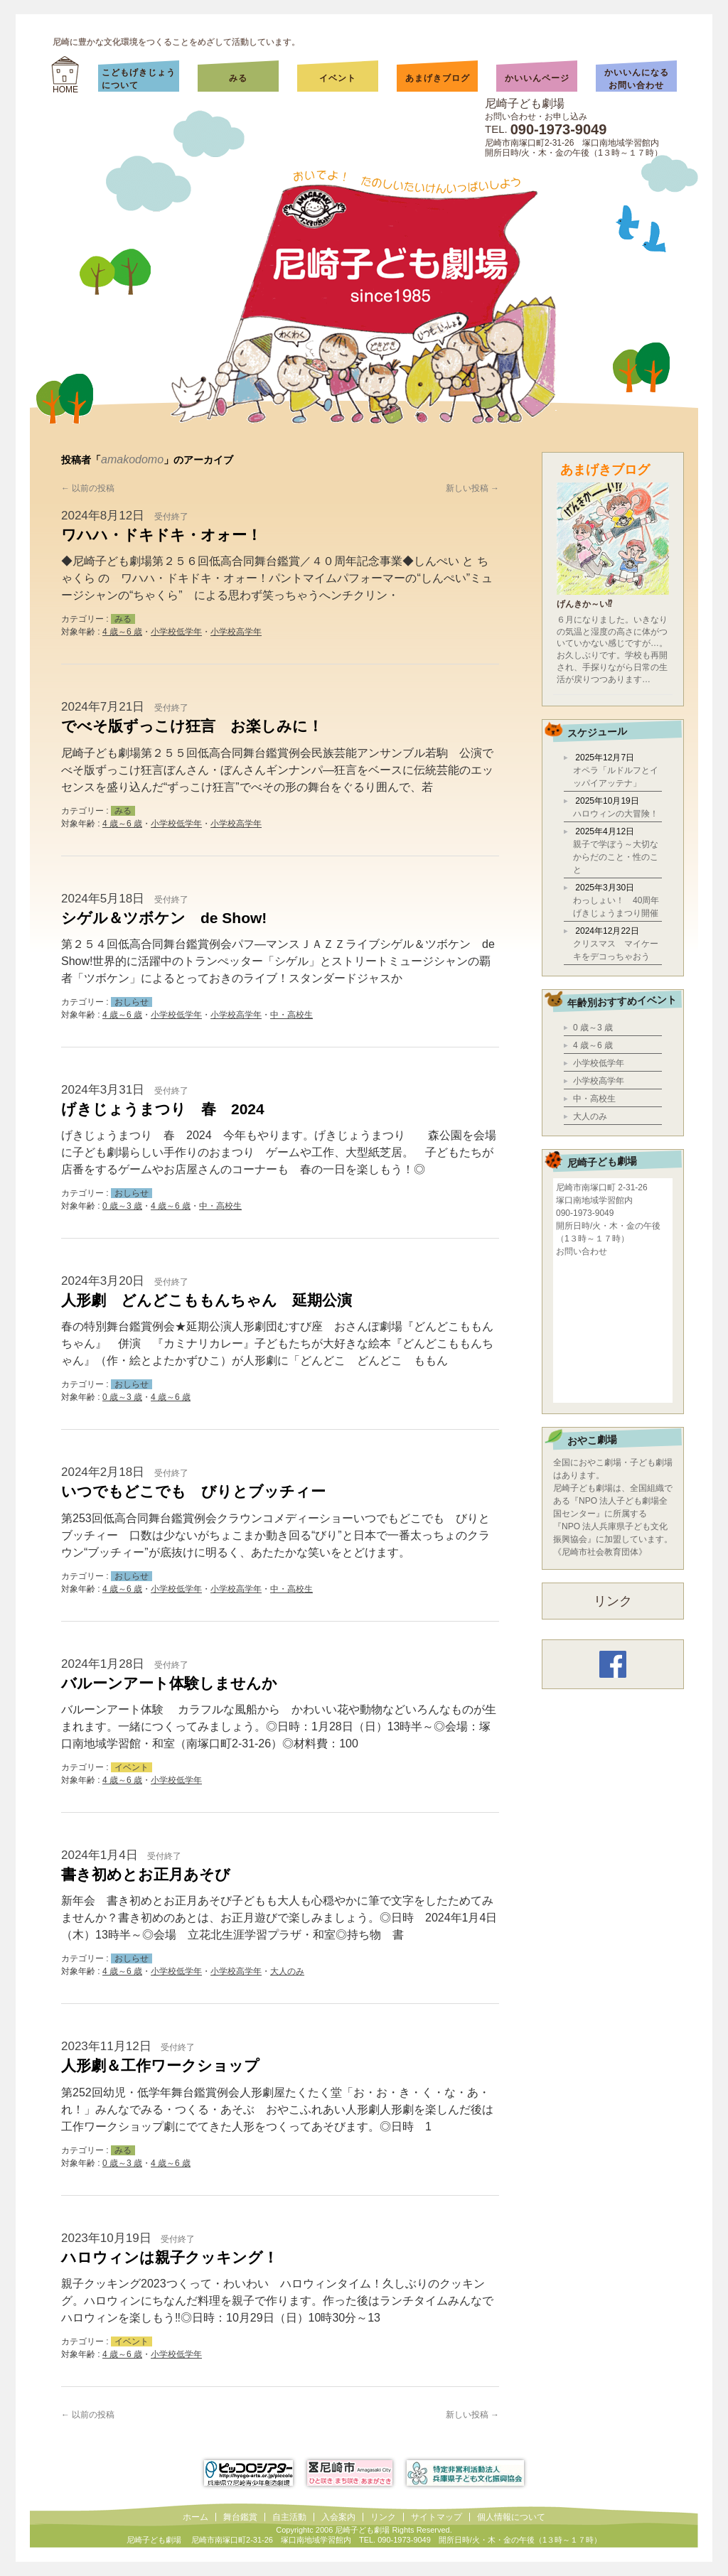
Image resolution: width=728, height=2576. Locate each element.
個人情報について (511, 2517)
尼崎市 (349, 2473)
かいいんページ (537, 78)
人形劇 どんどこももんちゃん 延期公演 (206, 1300)
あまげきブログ (437, 78)
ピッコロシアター (248, 2473)
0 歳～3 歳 (122, 1206)
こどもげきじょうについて (139, 79)
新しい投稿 (472, 488)
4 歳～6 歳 (122, 632)
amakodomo (132, 459)
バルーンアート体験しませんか (169, 1683)
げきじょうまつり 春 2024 (162, 1109)
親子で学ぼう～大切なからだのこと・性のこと (615, 857)
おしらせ (131, 1002)
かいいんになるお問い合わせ (636, 79)
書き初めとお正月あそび (145, 1874)
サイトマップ (436, 2517)
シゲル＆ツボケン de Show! (164, 918)
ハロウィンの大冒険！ (615, 814)
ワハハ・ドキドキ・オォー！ (161, 535)
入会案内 (338, 2517)
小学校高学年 (236, 632)
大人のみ (287, 1971)
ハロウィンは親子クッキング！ (169, 2257)
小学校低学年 (176, 632)
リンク (613, 1601)
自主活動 (289, 2517)
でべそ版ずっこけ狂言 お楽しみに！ (192, 726)
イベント (337, 78)
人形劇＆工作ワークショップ (160, 2065)
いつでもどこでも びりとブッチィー (193, 1491)
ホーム (195, 2517)
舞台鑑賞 (240, 2517)
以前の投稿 (87, 488)
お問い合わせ (581, 1251)
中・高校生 (291, 1015)
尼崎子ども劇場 (524, 103)
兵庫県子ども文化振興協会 (465, 2473)
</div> (613, 1329)
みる (252, 78)
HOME (65, 90)
